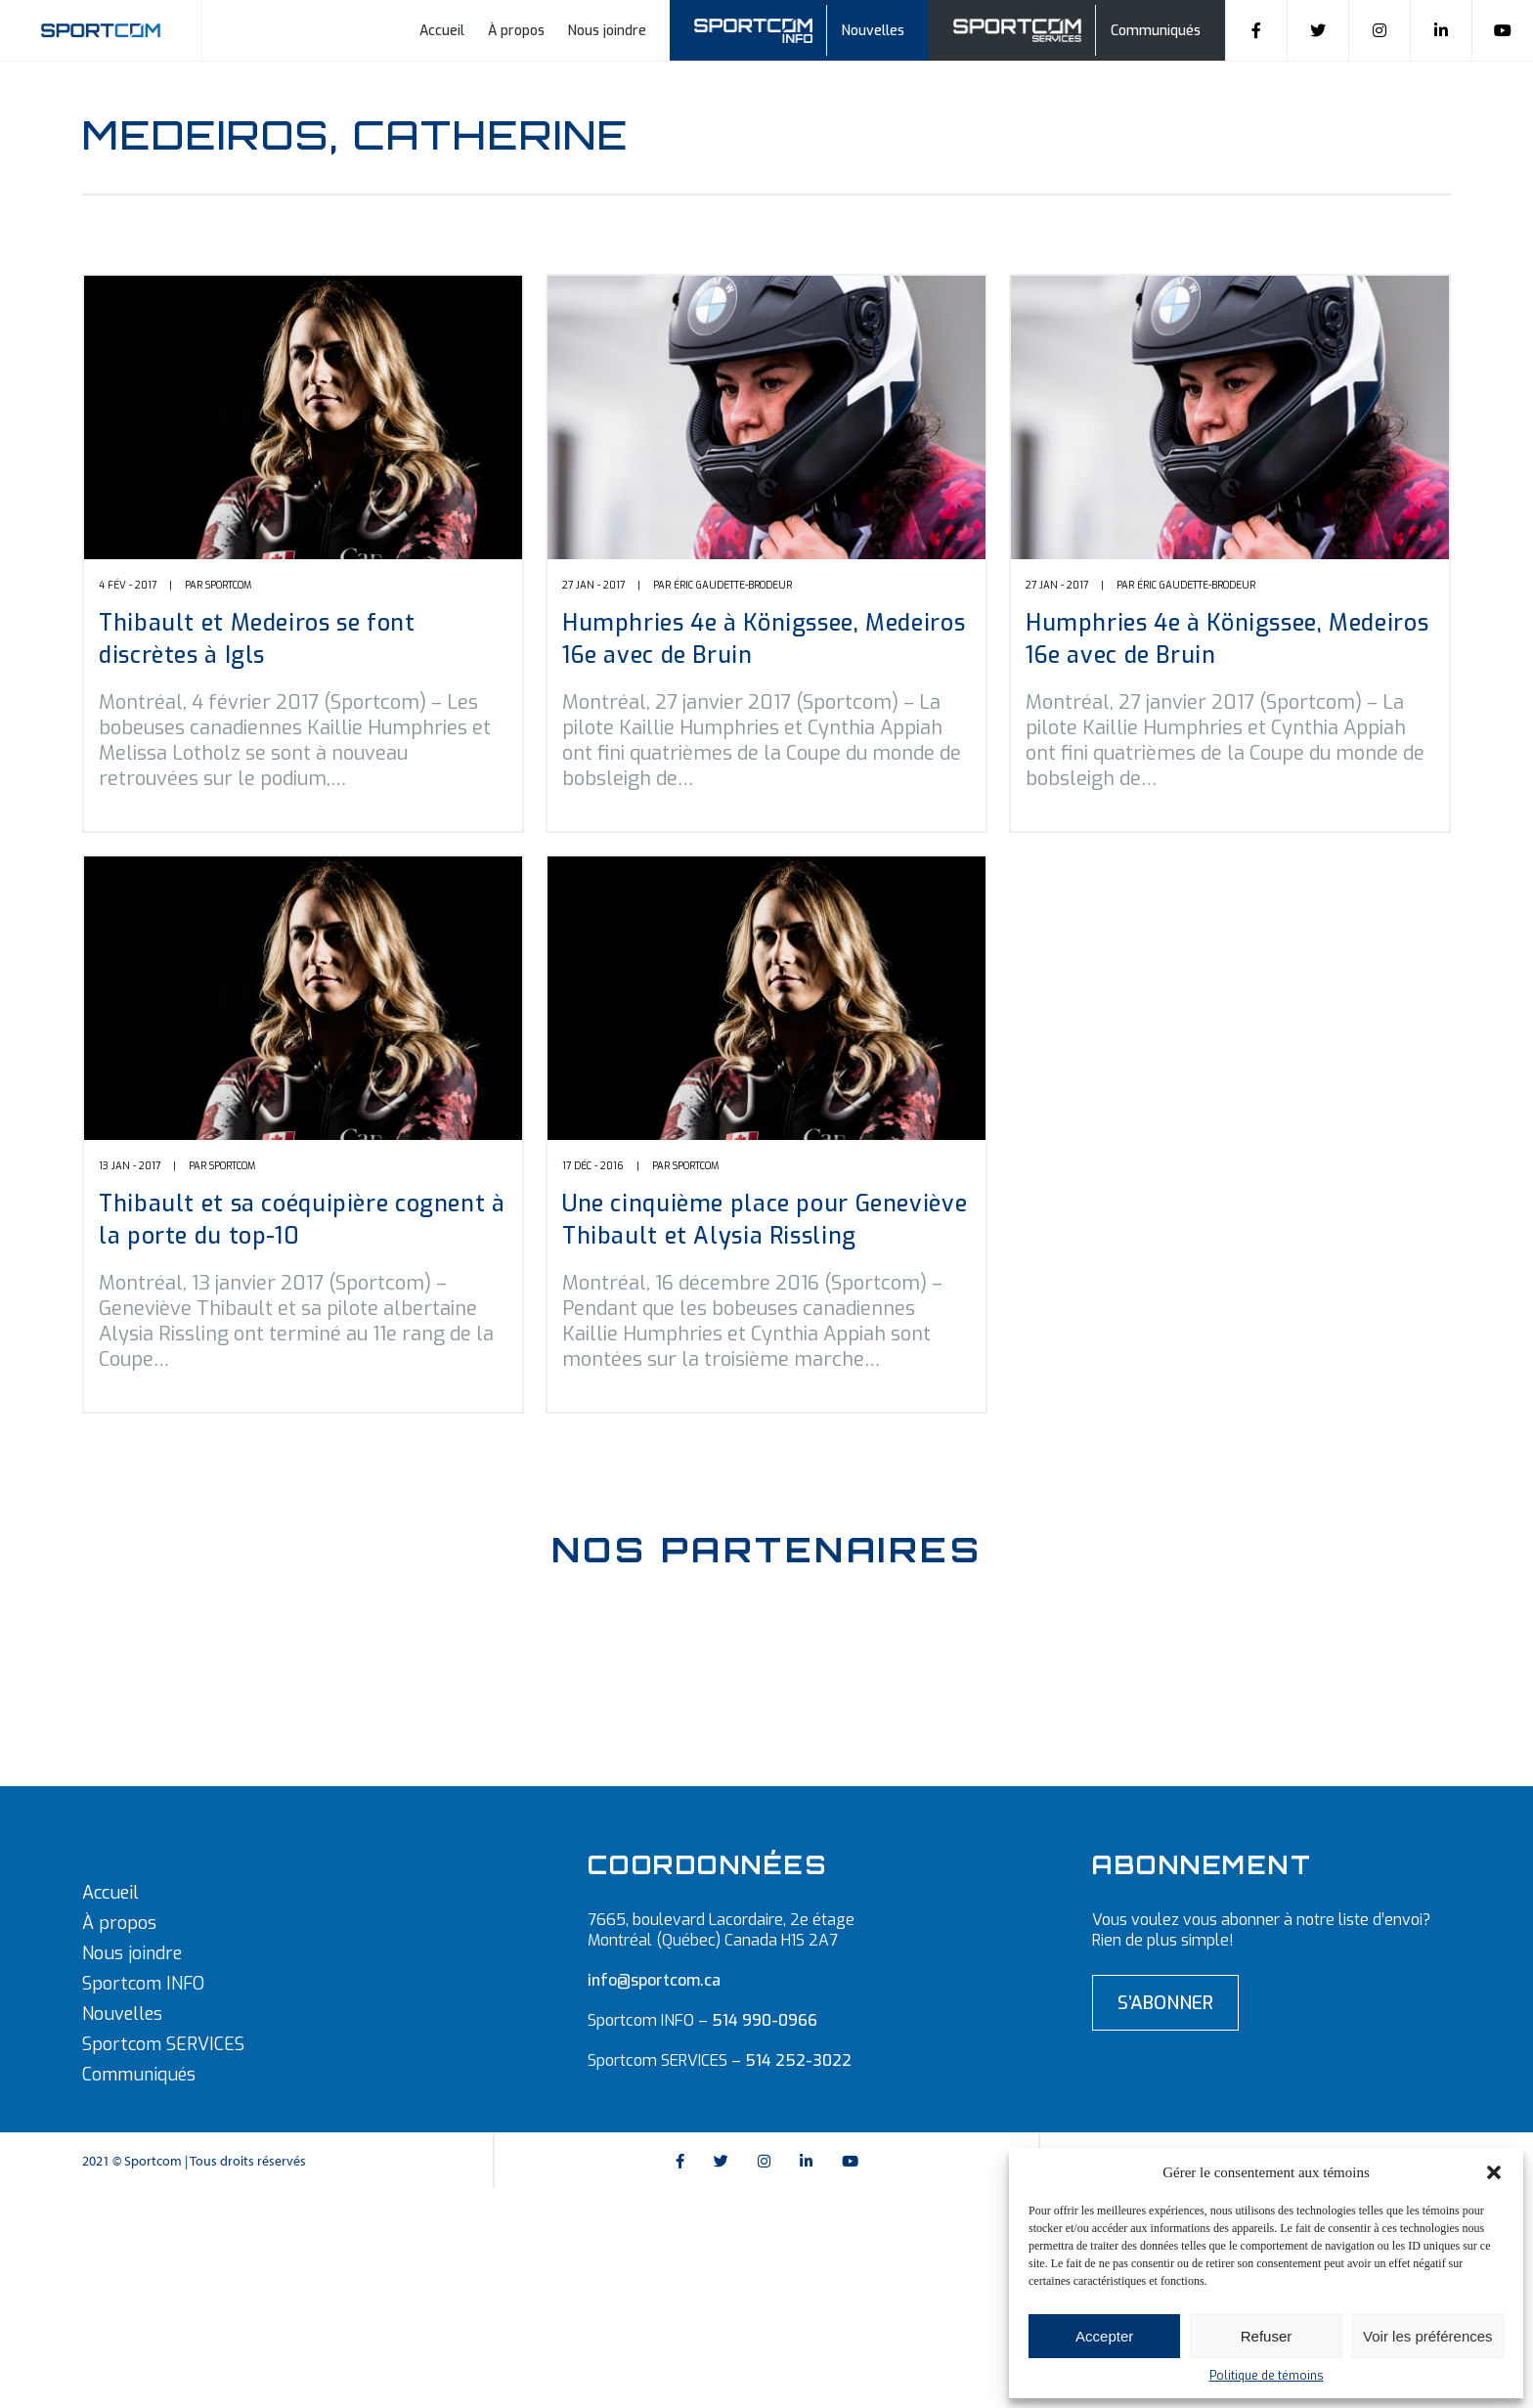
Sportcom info (766, 28)
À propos (516, 31)
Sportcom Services (1020, 28)
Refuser (1266, 2336)
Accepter (1104, 2336)
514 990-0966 (764, 2020)
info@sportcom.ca (654, 1980)
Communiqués (1156, 31)
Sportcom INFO (143, 1983)
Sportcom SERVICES (163, 2044)
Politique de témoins (1266, 2376)
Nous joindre (607, 31)
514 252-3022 (798, 2060)
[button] (1494, 2172)
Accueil (441, 31)
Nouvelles (873, 31)
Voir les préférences (1428, 2336)
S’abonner (1165, 2003)
